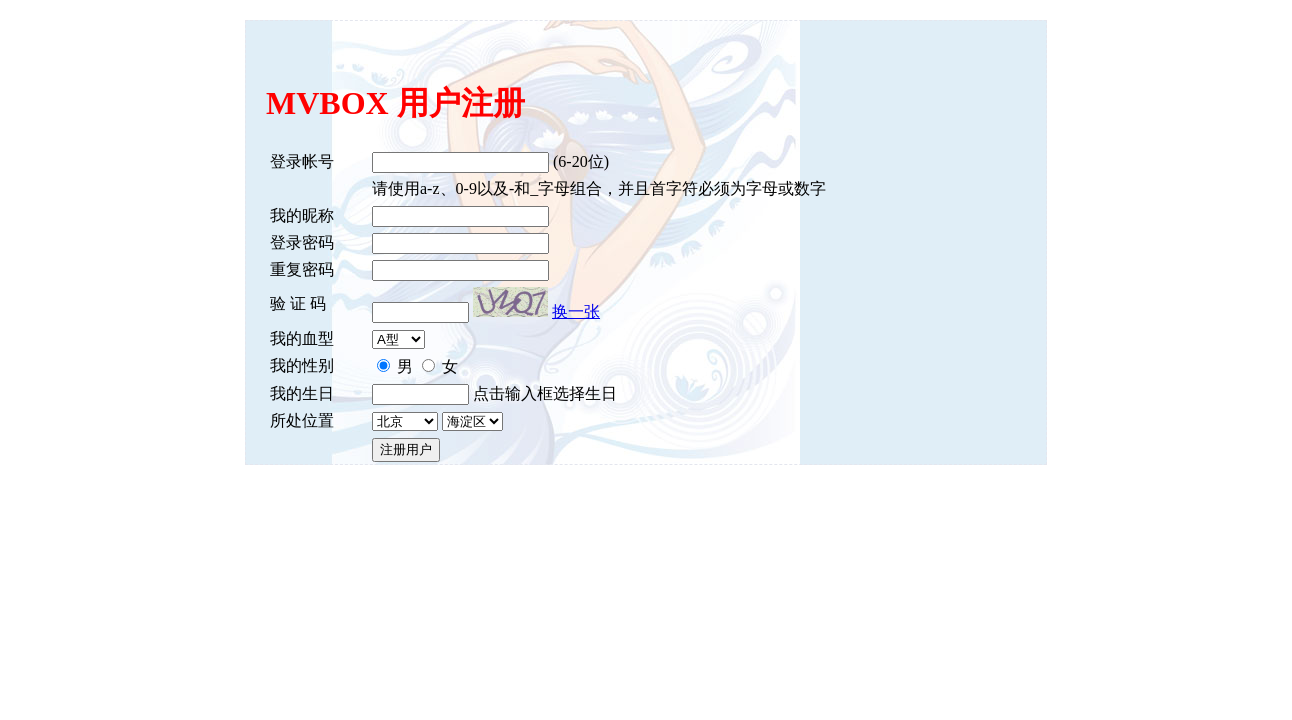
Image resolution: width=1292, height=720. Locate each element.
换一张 (576, 311)
